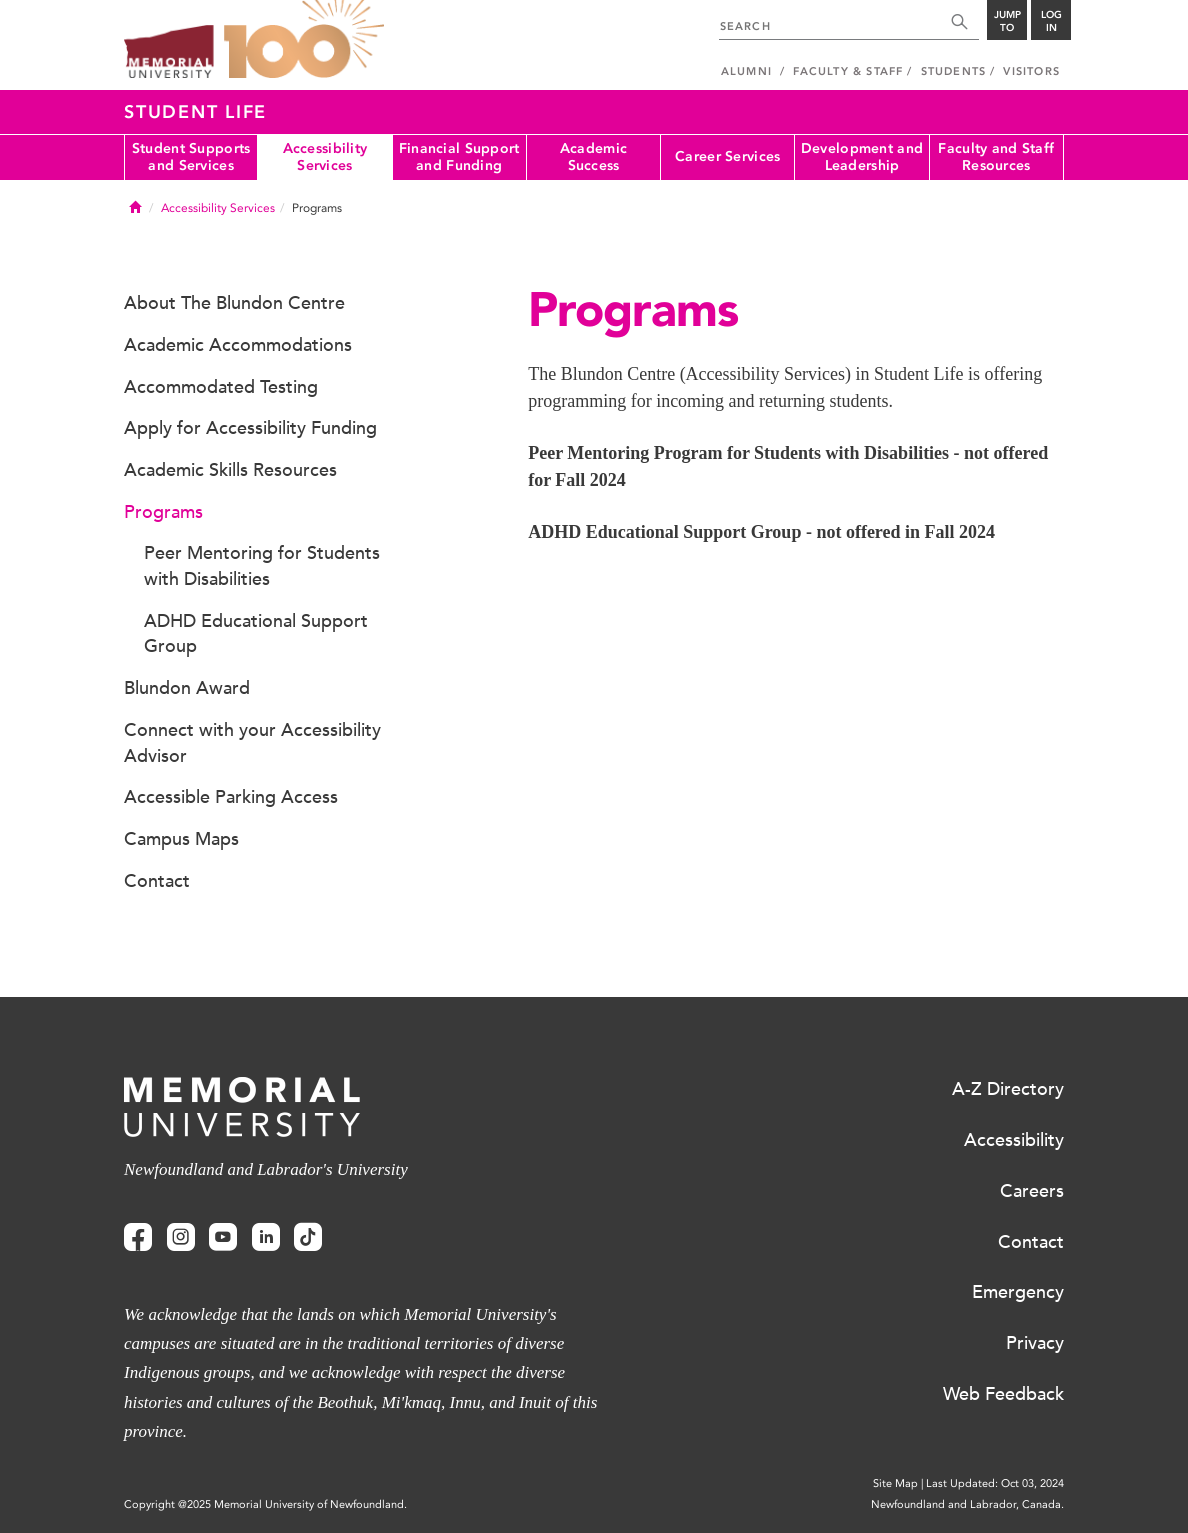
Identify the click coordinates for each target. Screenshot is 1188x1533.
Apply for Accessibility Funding (250, 428)
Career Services (727, 156)
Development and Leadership (862, 157)
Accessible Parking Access (231, 797)
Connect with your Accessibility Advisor (252, 743)
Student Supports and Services (191, 157)
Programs (163, 512)
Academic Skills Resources (230, 470)
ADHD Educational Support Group (256, 634)
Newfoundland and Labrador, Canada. (967, 1504)
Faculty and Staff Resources (996, 157)
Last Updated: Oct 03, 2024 (995, 1483)
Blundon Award (187, 688)
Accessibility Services (325, 157)
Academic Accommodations (238, 345)
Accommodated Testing (221, 387)
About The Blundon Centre (234, 303)
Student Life (195, 112)
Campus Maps (181, 839)
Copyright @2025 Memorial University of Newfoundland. (265, 1504)
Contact (157, 881)
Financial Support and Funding (459, 157)
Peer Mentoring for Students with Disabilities (262, 566)
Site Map (895, 1483)
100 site (304, 40)
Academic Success (593, 157)
